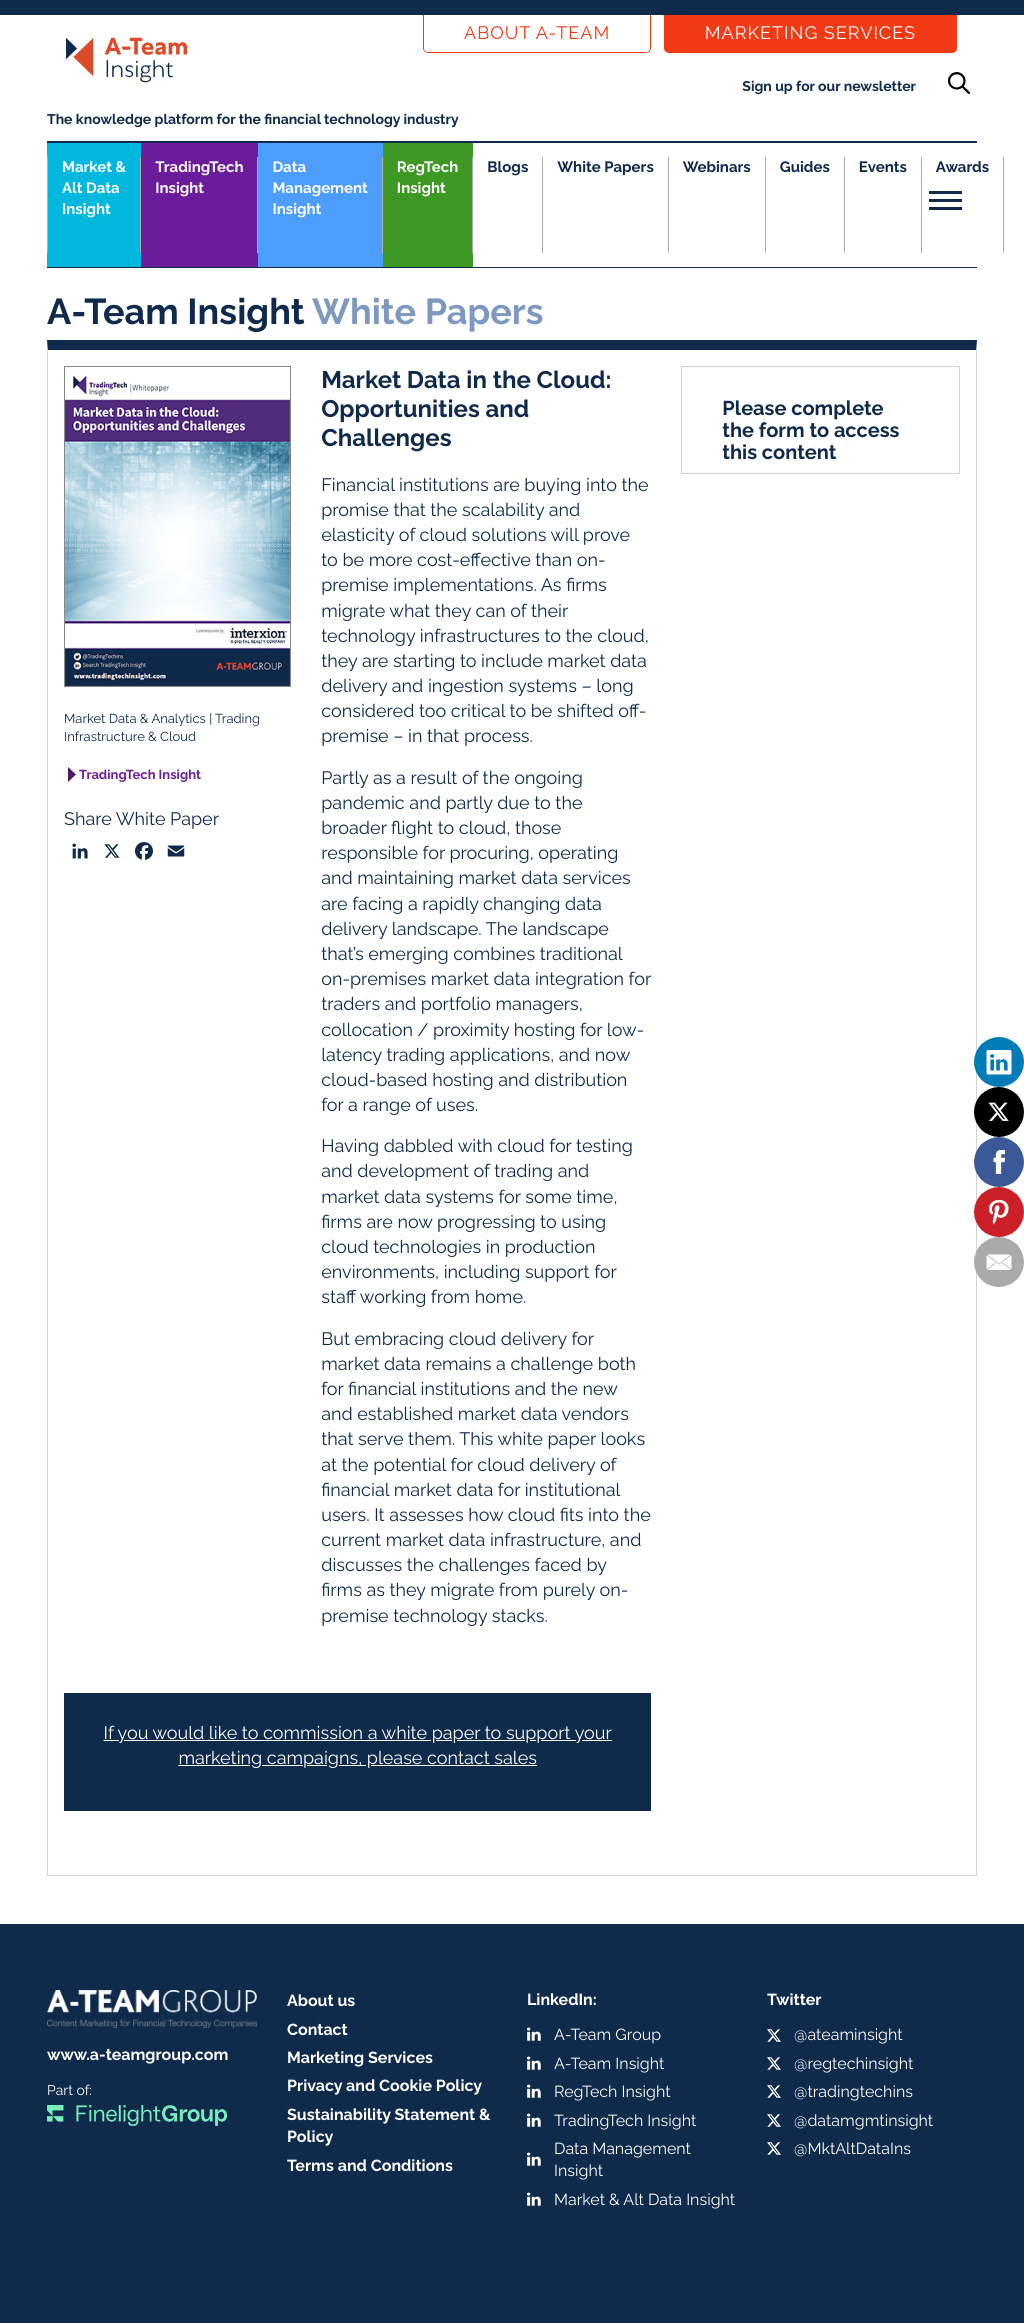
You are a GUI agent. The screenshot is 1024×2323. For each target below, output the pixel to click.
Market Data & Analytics (135, 719)
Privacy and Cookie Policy (384, 2085)
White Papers (605, 167)
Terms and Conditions (370, 2165)
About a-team (537, 33)
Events (883, 167)
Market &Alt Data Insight (94, 188)
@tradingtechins (853, 2091)
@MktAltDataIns (852, 2148)
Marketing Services (810, 33)
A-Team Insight (609, 2063)
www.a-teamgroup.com (137, 2054)
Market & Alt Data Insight (644, 2199)
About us (321, 2000)
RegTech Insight (427, 177)
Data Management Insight (319, 188)
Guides (805, 167)
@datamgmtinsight (863, 2120)
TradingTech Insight (199, 177)
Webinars (717, 167)
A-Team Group (607, 2034)
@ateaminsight (848, 2034)
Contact (317, 2029)
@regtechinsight (853, 2063)
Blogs (507, 167)
